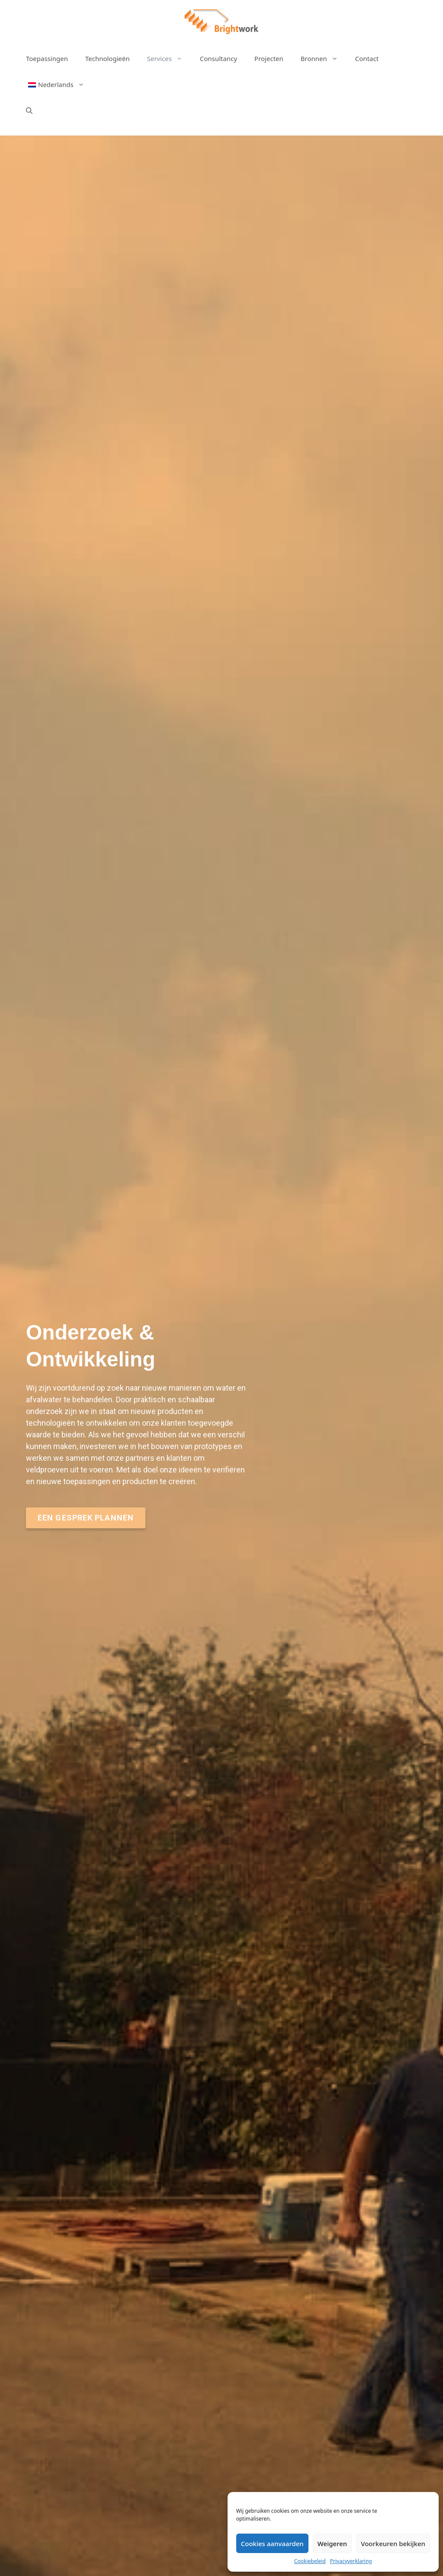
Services (169, 58)
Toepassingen (47, 58)
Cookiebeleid (310, 2561)
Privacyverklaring (351, 2561)
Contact (367, 58)
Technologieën (107, 58)
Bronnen (324, 58)
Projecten (268, 58)
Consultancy (218, 58)
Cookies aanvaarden (272, 2543)
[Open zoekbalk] (29, 110)
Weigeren (332, 2543)
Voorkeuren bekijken (393, 2543)
